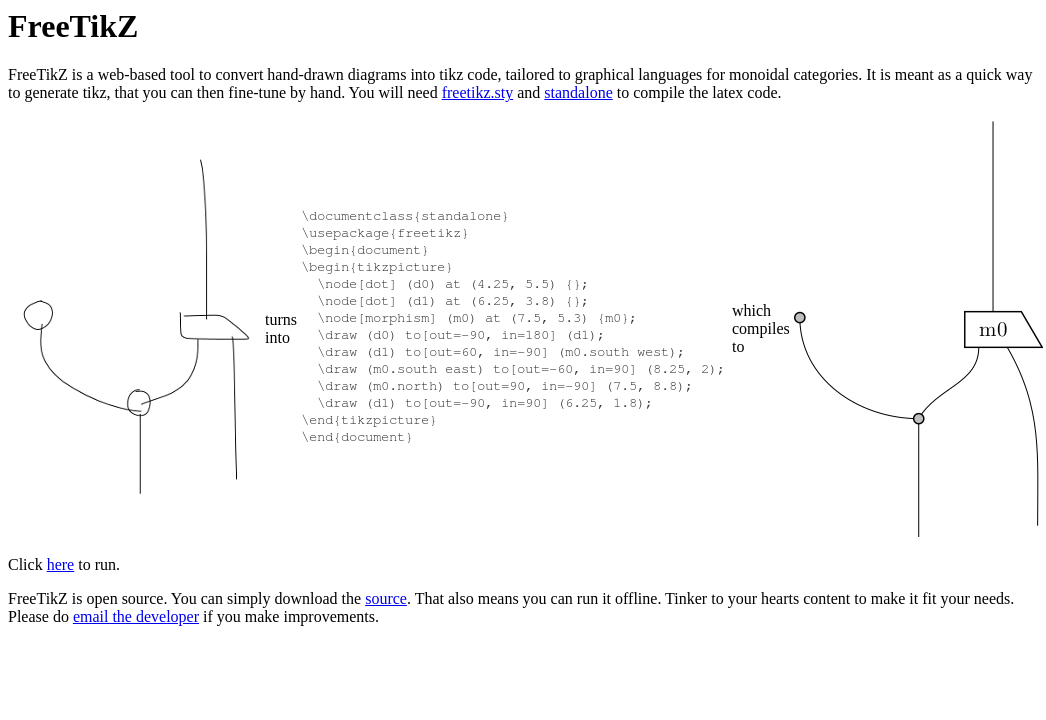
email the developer (136, 616)
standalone (578, 92)
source (386, 598)
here (61, 564)
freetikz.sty (478, 92)
